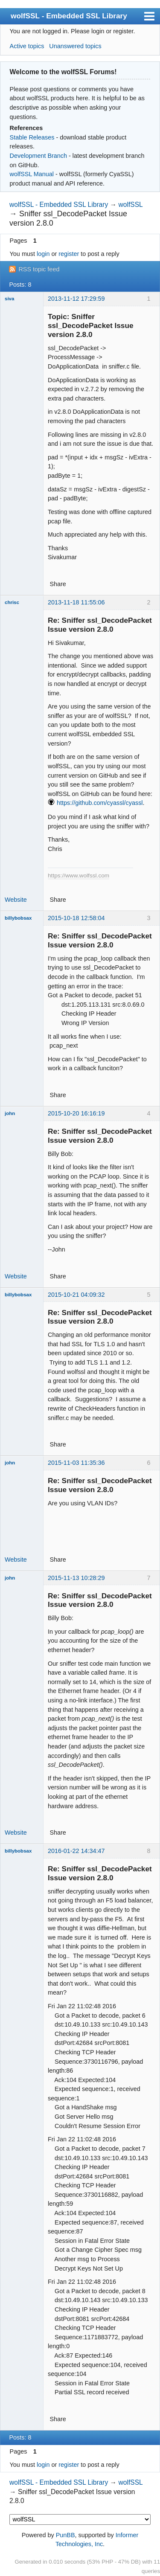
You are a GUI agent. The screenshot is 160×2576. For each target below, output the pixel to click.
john (10, 1113)
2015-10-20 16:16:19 (76, 1113)
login (43, 253)
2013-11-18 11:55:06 (76, 602)
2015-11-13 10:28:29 (76, 1577)
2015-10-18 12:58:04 (76, 918)
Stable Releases (32, 137)
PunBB (65, 2535)
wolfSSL (131, 204)
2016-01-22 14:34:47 (76, 1850)
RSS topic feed (38, 269)
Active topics (27, 46)
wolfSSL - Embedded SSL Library (69, 16)
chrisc (12, 602)
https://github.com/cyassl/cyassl (100, 802)
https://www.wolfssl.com (78, 875)
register (68, 253)
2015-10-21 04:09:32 (76, 1294)
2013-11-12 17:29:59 (76, 298)
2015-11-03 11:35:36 (76, 1462)
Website (16, 899)
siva (9, 298)
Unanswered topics (75, 46)
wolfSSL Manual (32, 174)
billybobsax (18, 918)
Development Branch (38, 155)
